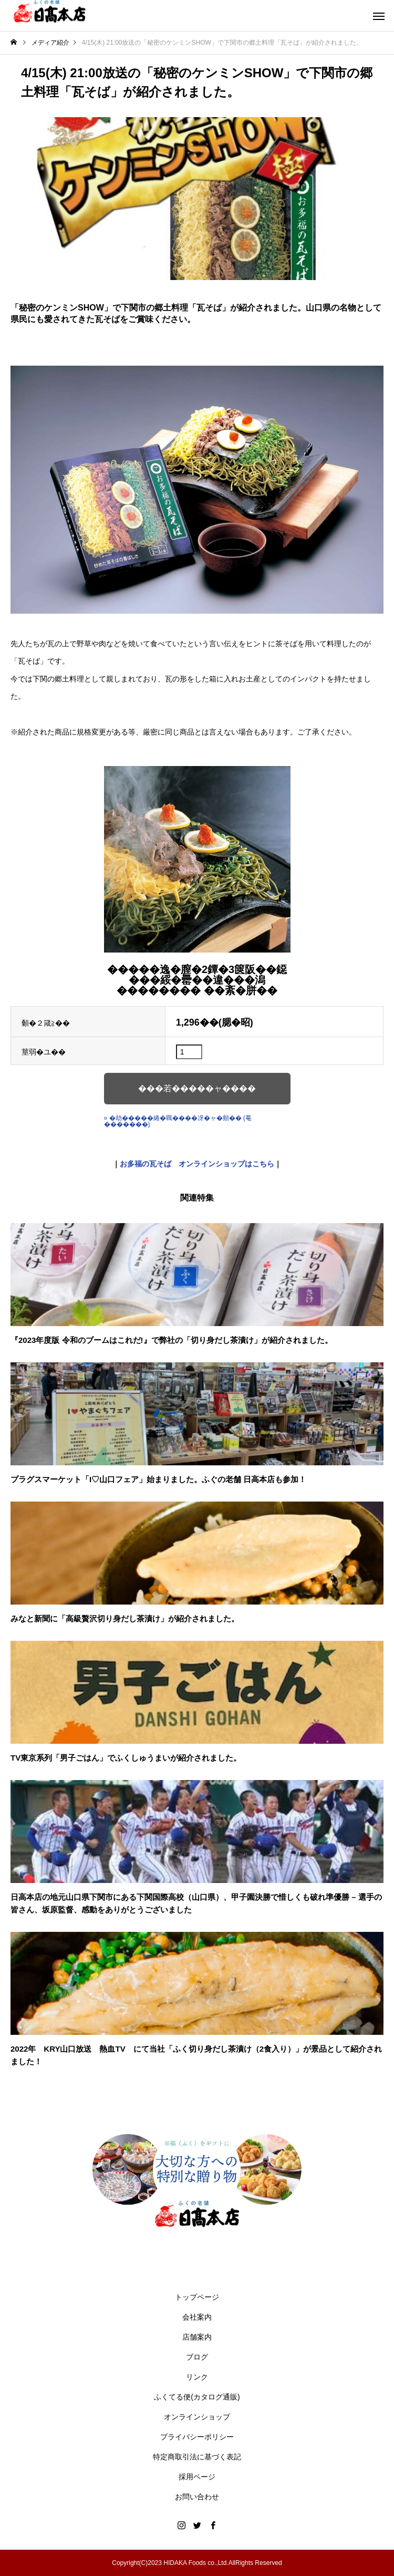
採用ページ (197, 2476)
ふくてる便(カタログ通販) (197, 2397)
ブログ (197, 2357)
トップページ (197, 2297)
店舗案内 (197, 2337)
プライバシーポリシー (197, 2437)
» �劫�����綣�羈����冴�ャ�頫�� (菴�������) (178, 1121)
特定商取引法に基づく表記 (197, 2457)
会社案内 (197, 2317)
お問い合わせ (197, 2496)
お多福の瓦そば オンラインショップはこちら (197, 1164)
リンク (197, 2377)
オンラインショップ (197, 2417)
